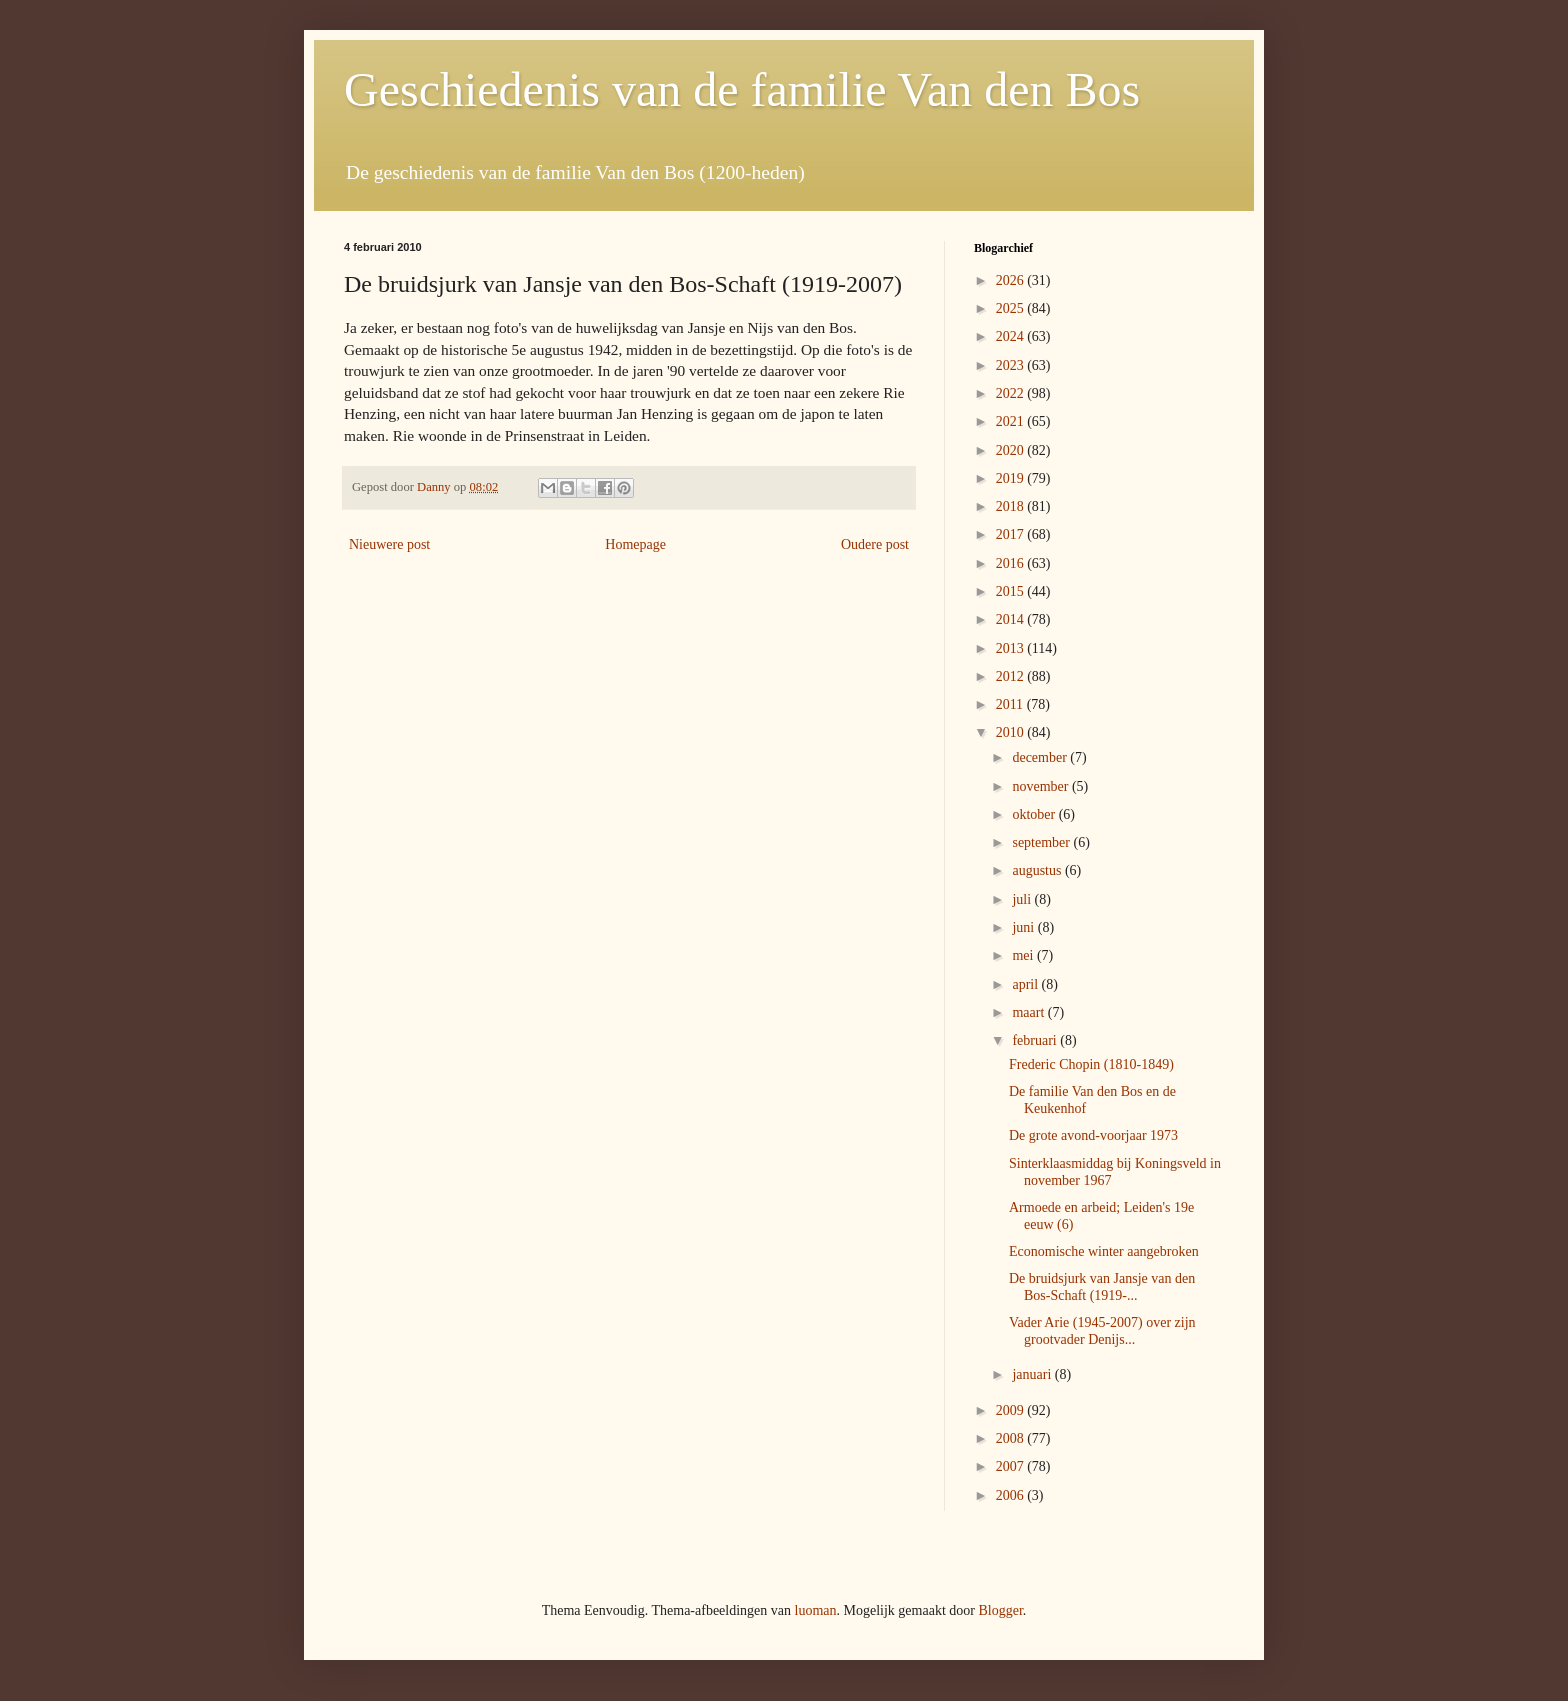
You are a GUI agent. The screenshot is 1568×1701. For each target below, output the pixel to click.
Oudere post (875, 544)
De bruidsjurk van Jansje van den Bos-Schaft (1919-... (1102, 1287)
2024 (1012, 336)
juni (1024, 927)
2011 (1011, 704)
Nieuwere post (389, 544)
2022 (1012, 393)
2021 (1012, 421)
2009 (1012, 1410)
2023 (1012, 365)
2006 (1012, 1495)
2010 (1012, 732)
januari (1033, 1374)
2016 (1012, 563)
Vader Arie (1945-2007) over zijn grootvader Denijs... (1102, 1331)
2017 (1012, 534)
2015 (1012, 591)
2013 (1012, 648)
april (1026, 984)
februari (1036, 1040)
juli (1023, 899)
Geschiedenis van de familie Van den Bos (742, 89)
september (1042, 842)
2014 (1012, 619)
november (1041, 786)
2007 (1012, 1466)
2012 (1012, 676)
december (1041, 757)
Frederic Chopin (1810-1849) (1091, 1064)
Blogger (1000, 1610)
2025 (1012, 308)
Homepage (635, 544)
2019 (1012, 478)
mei (1024, 955)
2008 (1012, 1438)
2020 (1012, 450)
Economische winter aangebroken (1104, 1251)
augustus (1038, 870)
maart (1029, 1012)
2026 (1012, 280)
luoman (816, 1610)
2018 (1012, 506)
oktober (1035, 814)
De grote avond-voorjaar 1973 (1093, 1135)
